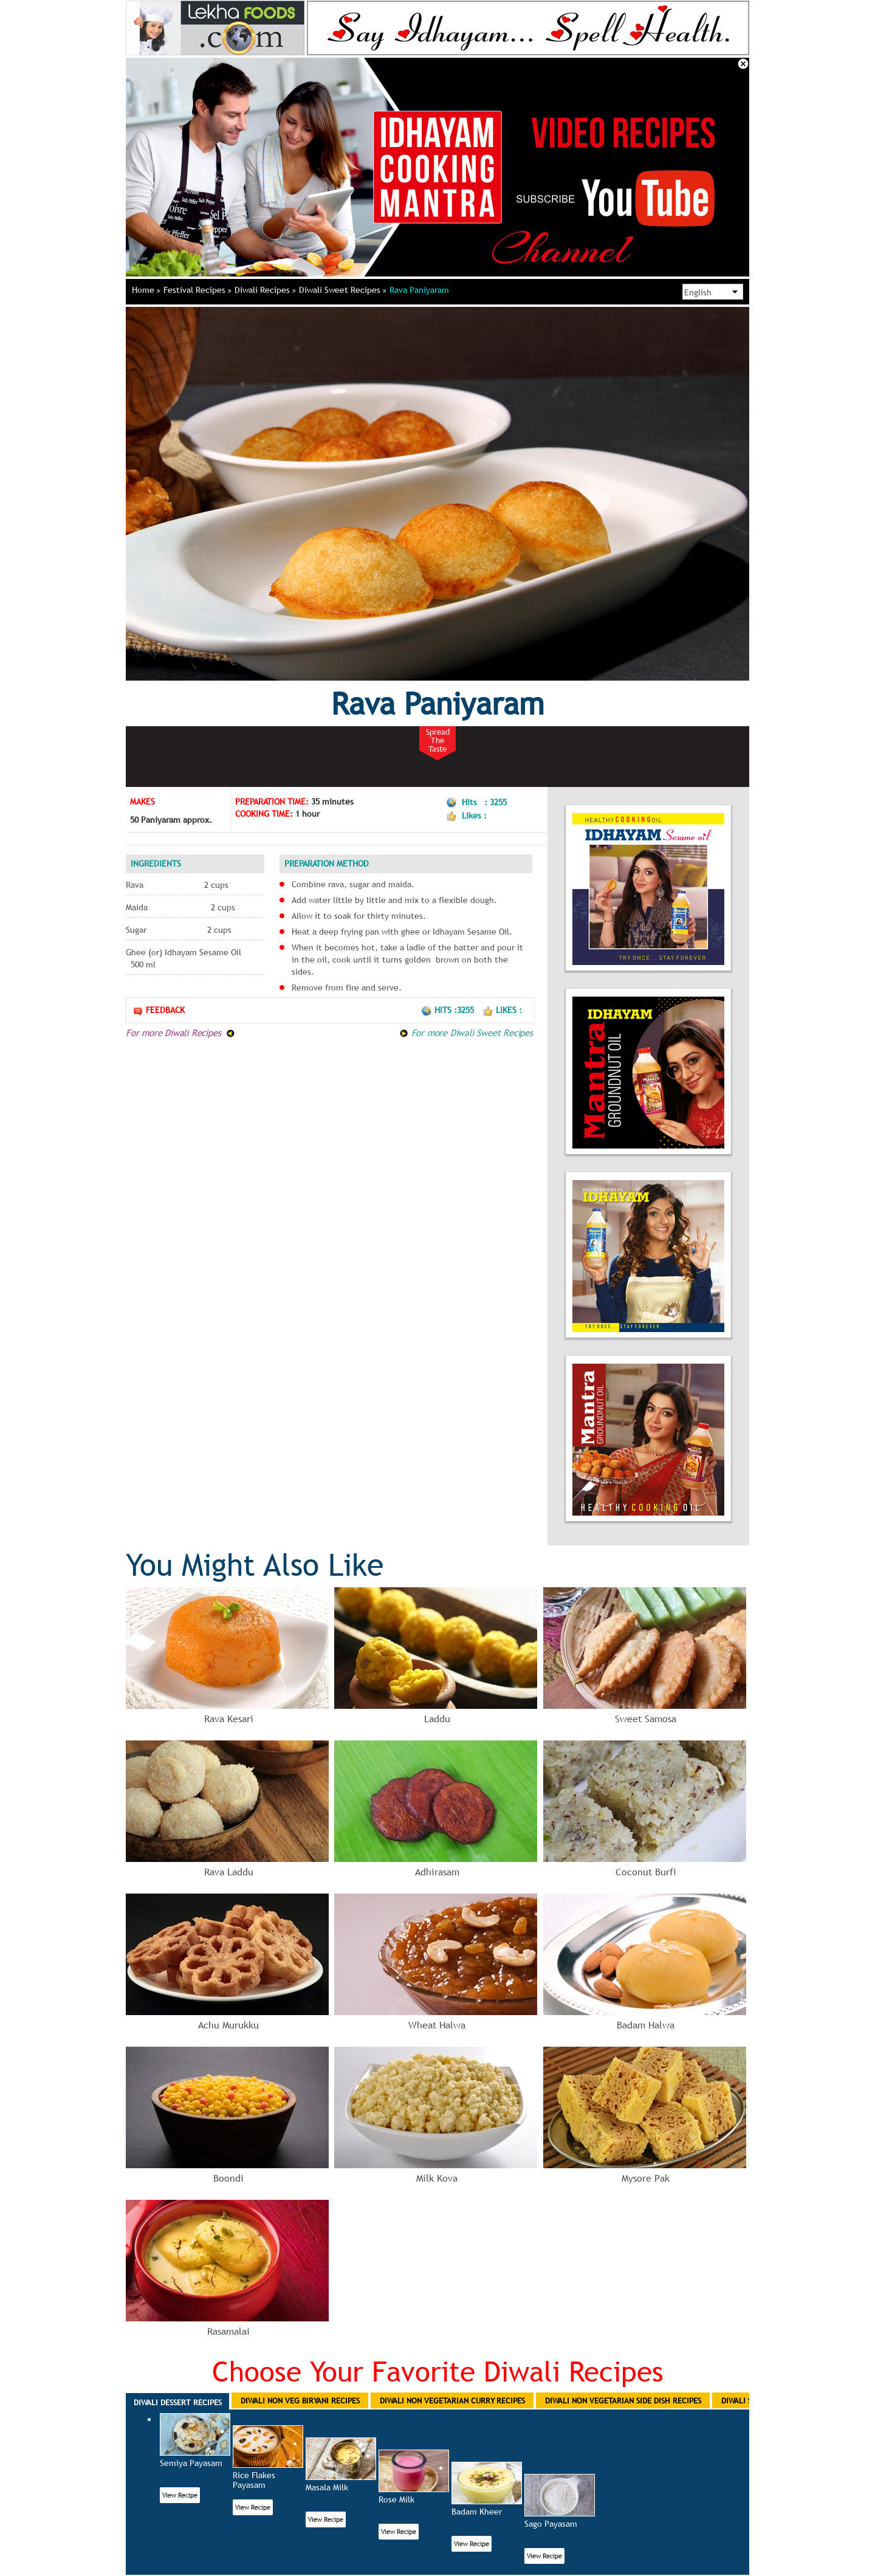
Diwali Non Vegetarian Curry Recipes (452, 2400)
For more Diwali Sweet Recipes (466, 1032)
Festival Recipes (197, 289)
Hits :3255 (448, 1010)
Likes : (502, 1010)
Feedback (158, 1010)
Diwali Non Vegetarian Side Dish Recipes (623, 2400)
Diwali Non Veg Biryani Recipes (300, 2400)
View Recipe (179, 2495)
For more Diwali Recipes (180, 1032)
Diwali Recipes (265, 289)
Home (146, 289)
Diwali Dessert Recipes (178, 2402)
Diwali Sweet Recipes (342, 289)
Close (743, 63)
